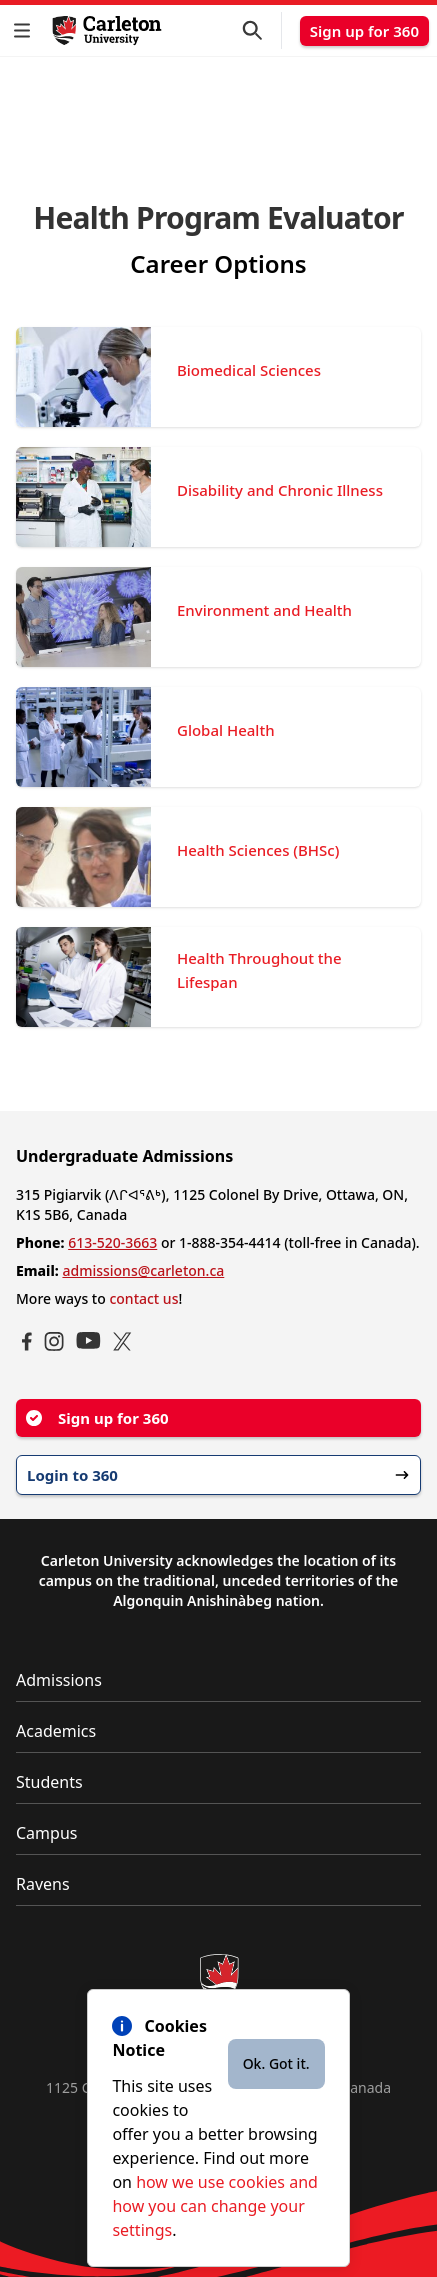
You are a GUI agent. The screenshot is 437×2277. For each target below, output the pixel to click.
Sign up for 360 (364, 31)
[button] (26, 30)
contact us (143, 1298)
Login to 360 (218, 1475)
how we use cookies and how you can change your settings (214, 2206)
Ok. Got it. (276, 2063)
